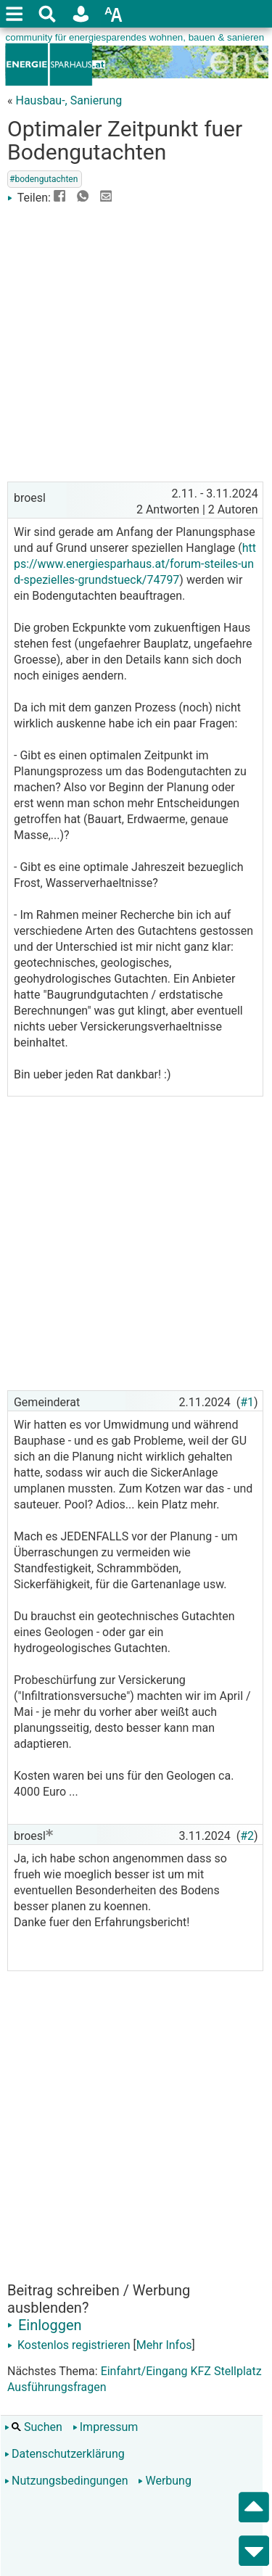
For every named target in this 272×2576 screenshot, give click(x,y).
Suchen (33, 2427)
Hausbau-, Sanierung (68, 100)
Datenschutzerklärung (64, 2454)
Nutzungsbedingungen (66, 2481)
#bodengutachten (43, 179)
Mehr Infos (164, 2345)
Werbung (164, 2481)
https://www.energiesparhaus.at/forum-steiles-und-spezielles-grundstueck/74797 (135, 564)
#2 (247, 1836)
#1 (247, 1402)
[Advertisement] (136, 342)
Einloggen (44, 2325)
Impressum (106, 2427)
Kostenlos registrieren (69, 2345)
